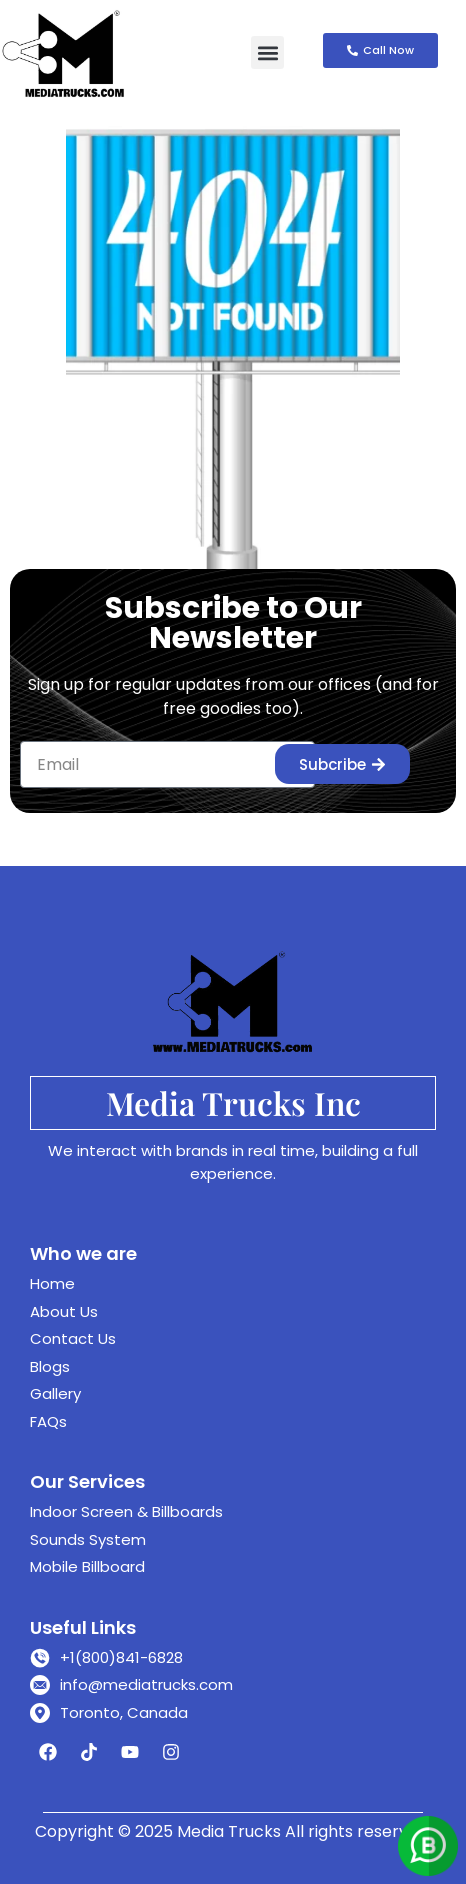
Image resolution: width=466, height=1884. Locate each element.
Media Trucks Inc (233, 1102)
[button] (267, 52)
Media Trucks (229, 1831)
